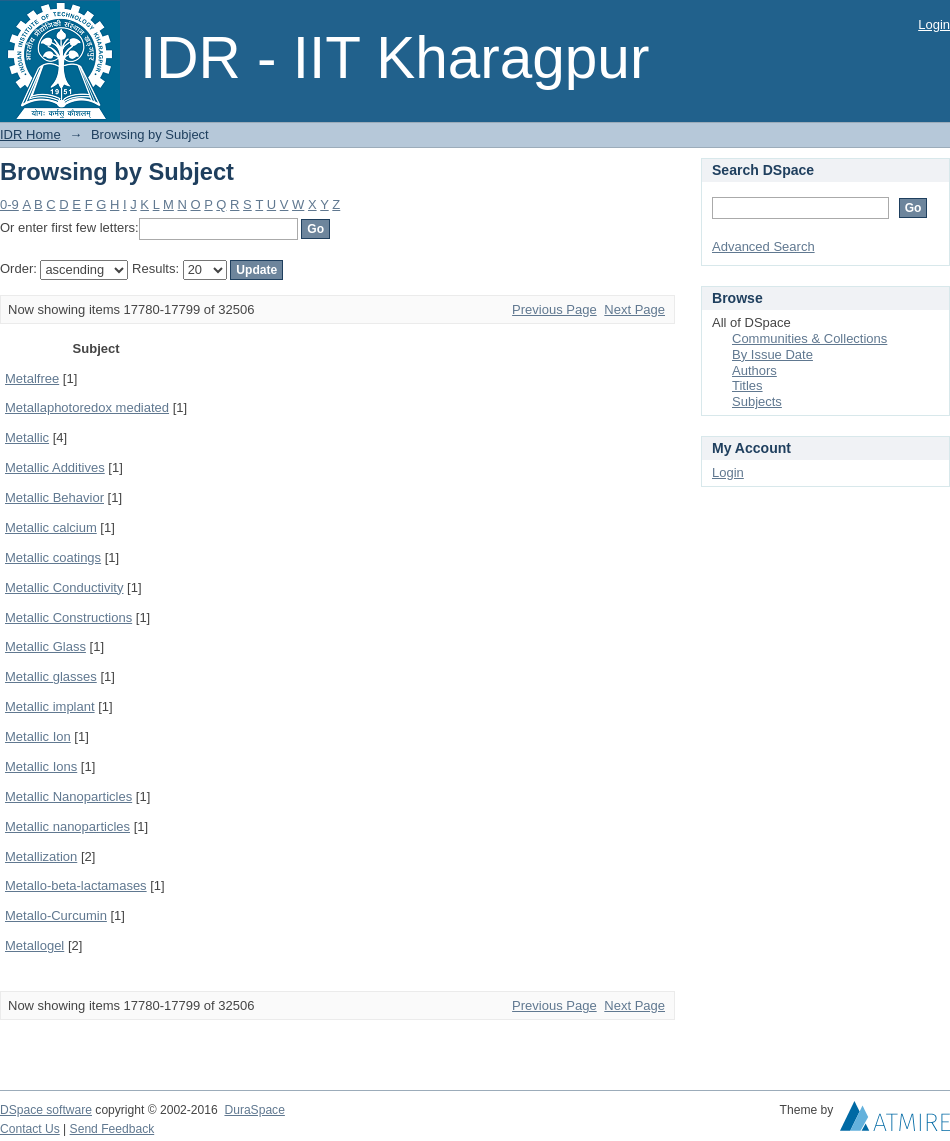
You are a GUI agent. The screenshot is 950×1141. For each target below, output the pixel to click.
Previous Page (554, 309)
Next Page (634, 309)
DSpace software (46, 1110)
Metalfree (32, 378)
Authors (754, 370)
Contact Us (30, 1129)
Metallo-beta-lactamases (76, 885)
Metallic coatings (53, 557)
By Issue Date (772, 354)
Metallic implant (50, 706)
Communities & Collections (809, 338)
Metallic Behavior (54, 497)
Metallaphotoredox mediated (87, 407)
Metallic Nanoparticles (68, 796)
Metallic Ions (41, 766)
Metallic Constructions (68, 617)
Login (934, 24)
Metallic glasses (51, 676)
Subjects (757, 401)
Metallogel (34, 945)
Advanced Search (763, 246)
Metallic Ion (38, 736)
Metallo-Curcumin (56, 915)
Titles (747, 385)
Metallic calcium (51, 527)
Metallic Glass (45, 646)
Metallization (41, 856)
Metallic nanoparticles (67, 826)
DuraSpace (254, 1110)
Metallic (27, 437)
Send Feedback (112, 1129)
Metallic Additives (55, 467)
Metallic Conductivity (64, 587)
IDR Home (30, 134)
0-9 (9, 204)
